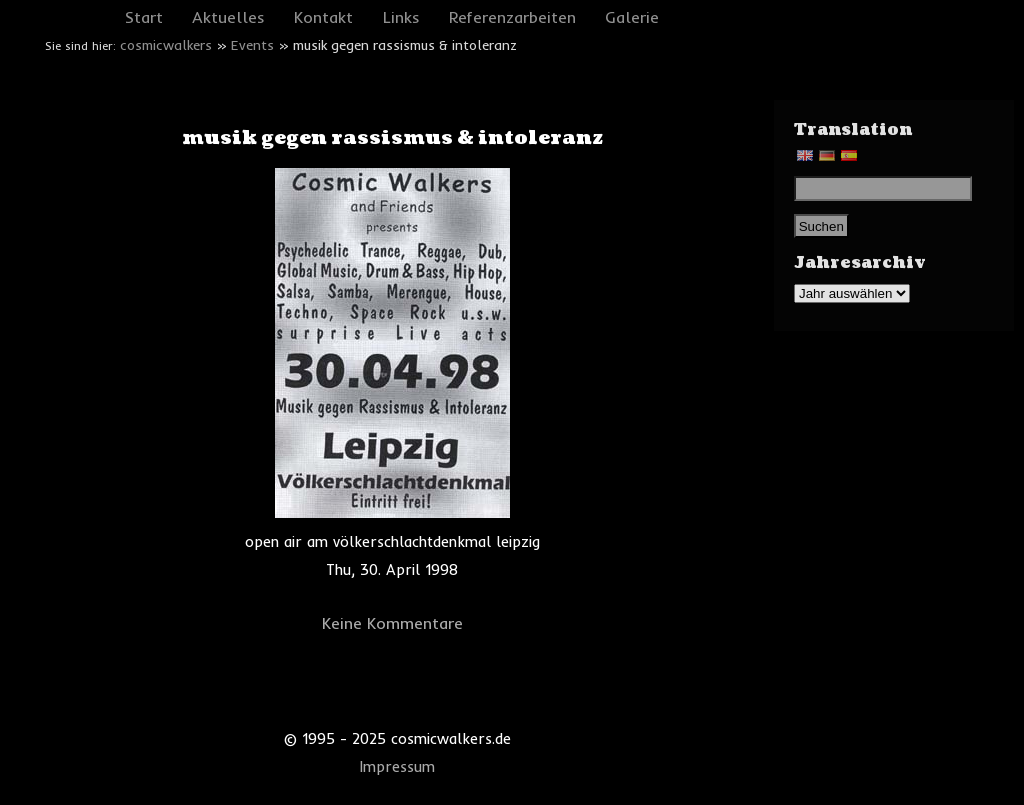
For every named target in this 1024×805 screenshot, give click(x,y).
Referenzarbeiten (512, 17)
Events (252, 45)
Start (144, 17)
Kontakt (323, 17)
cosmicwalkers (166, 45)
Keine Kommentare (392, 623)
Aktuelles (228, 17)
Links (401, 17)
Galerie (632, 17)
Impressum (397, 767)
